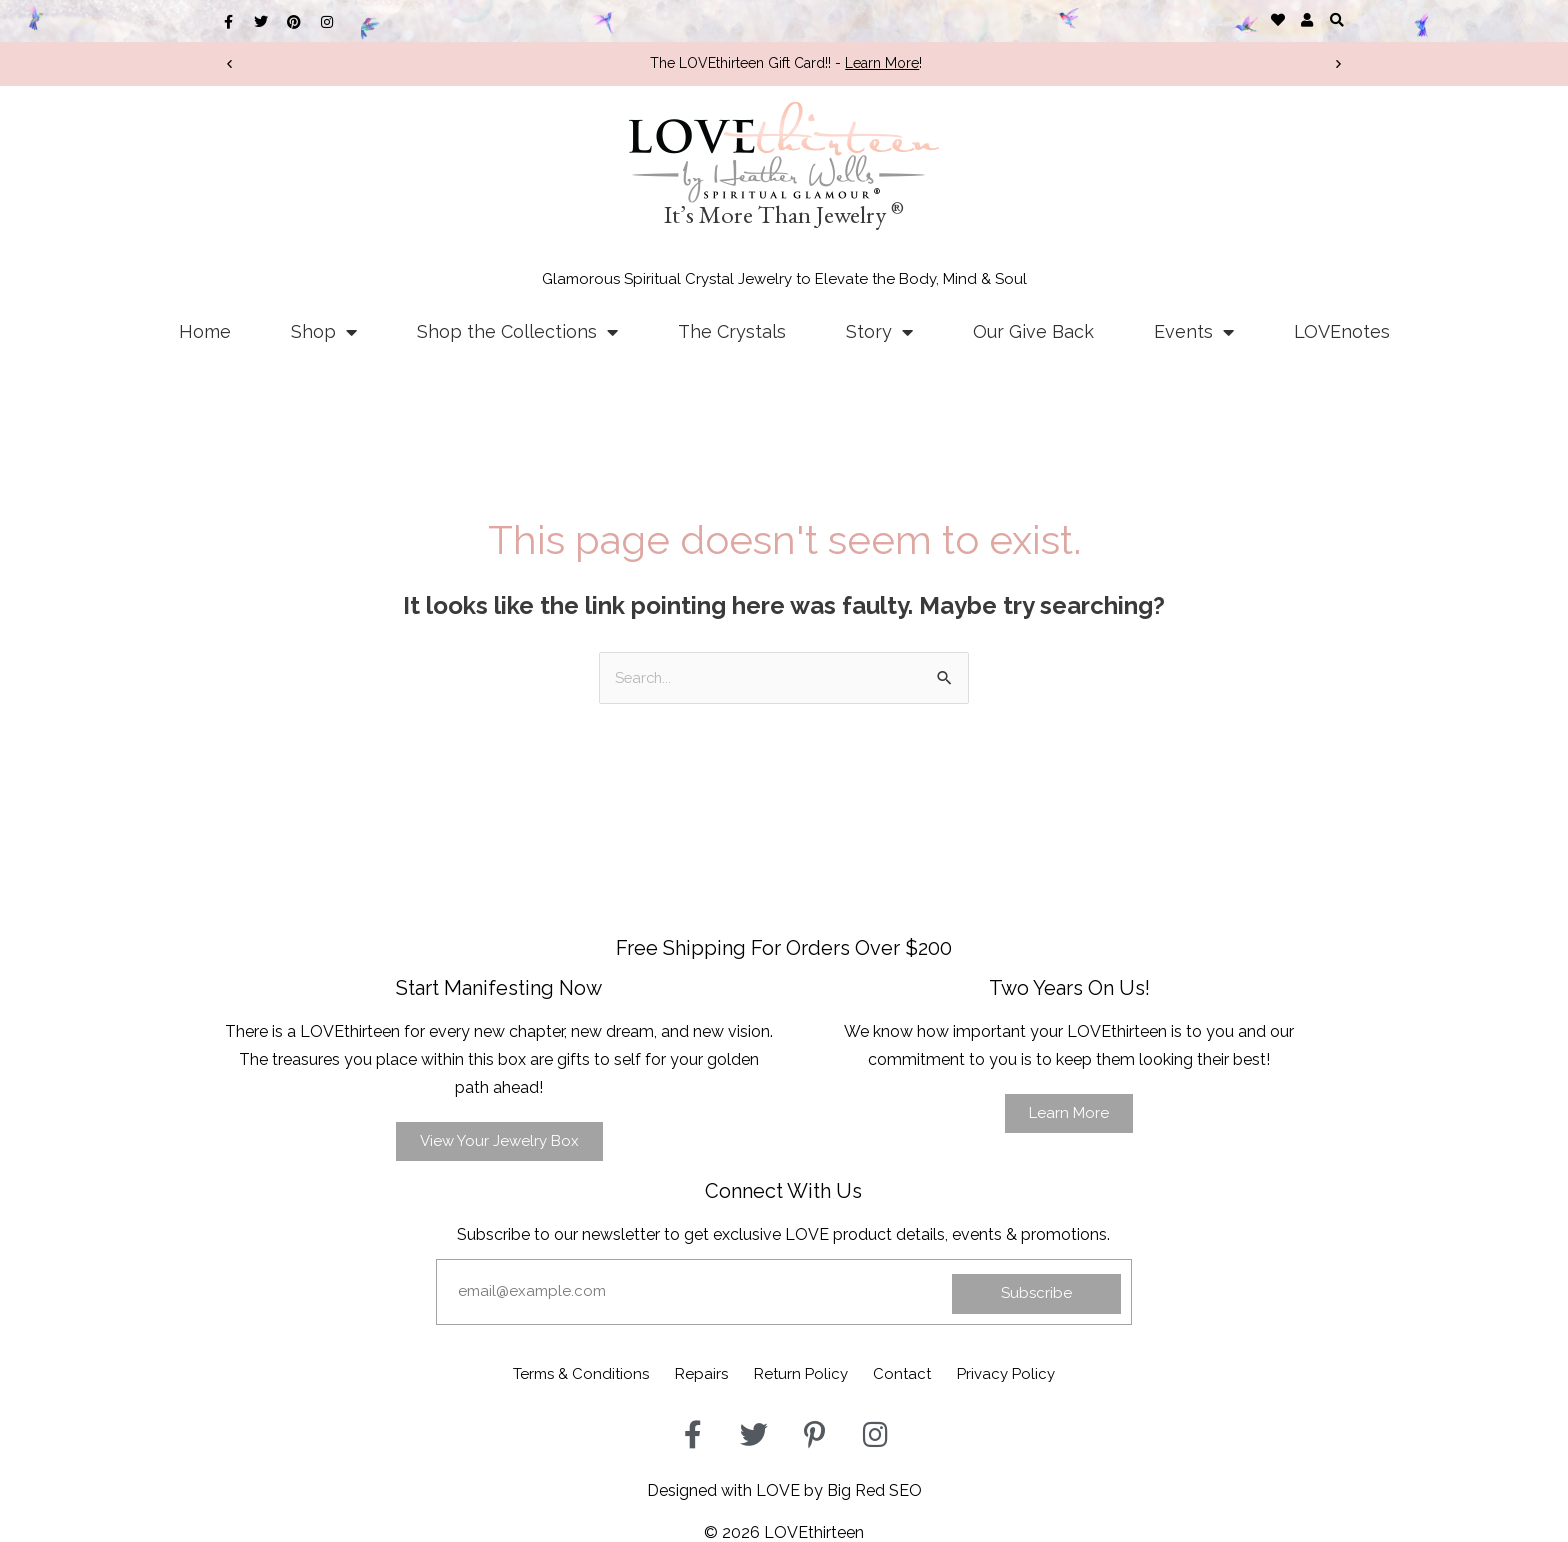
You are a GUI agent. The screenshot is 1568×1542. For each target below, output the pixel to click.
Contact (921, 1371)
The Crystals (732, 331)
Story (879, 332)
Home (205, 331)
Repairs (685, 1371)
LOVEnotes (1342, 331)
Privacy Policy (1042, 1371)
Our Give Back (1033, 331)
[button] (1336, 19)
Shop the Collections (517, 332)
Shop (324, 332)
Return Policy (802, 1371)
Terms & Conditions (546, 1371)
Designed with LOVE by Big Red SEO (784, 1485)
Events (1194, 332)
